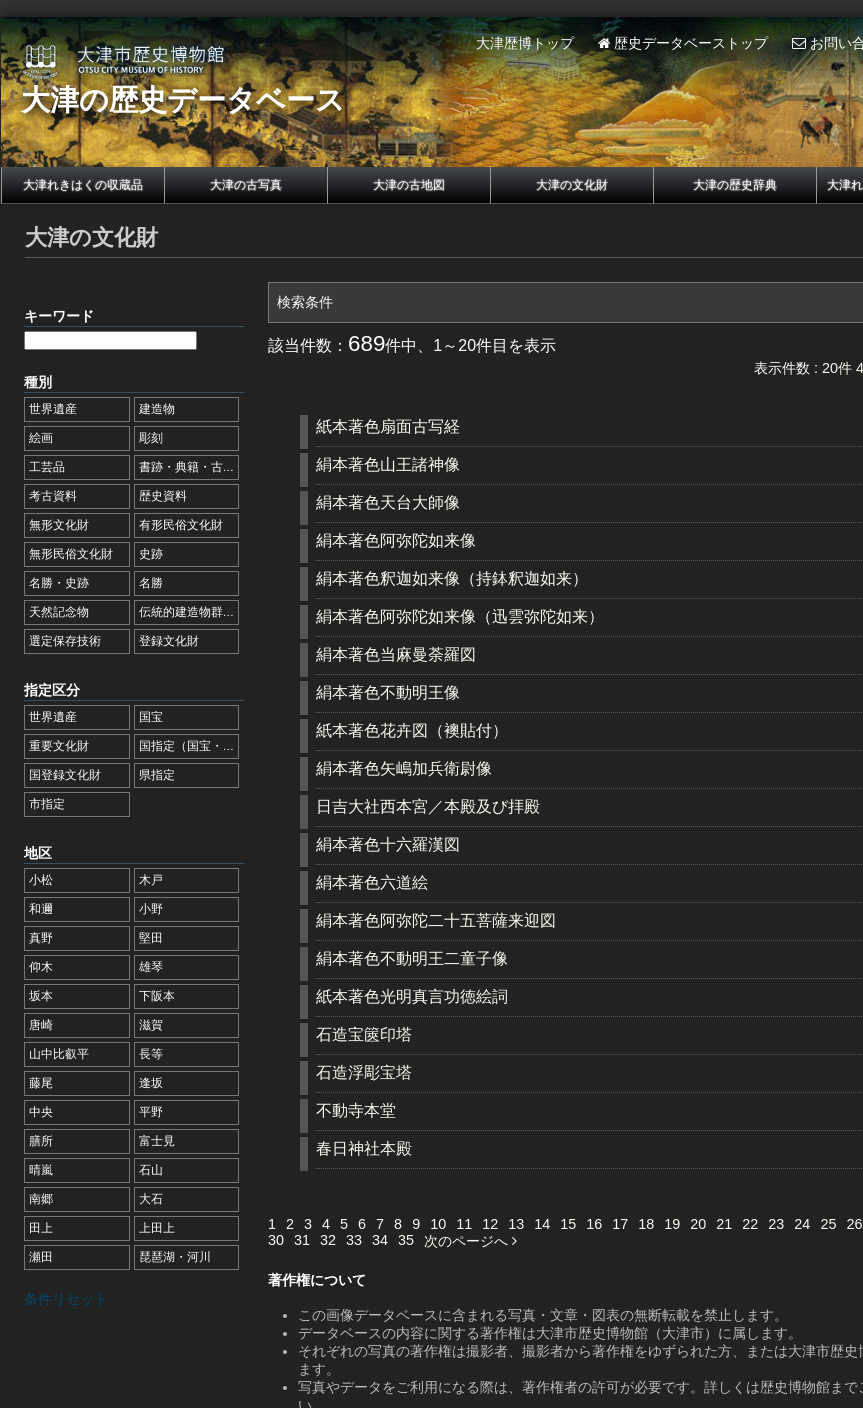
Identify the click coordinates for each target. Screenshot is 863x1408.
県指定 (157, 775)
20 (698, 1224)
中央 (41, 1112)
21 (724, 1224)
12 (490, 1224)
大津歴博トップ (525, 43)
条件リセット (66, 1299)
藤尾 (41, 1083)
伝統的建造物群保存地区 (205, 612)
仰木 (41, 967)
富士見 (157, 1141)
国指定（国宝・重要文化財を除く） (235, 746)
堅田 (151, 938)
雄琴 (151, 967)
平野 (151, 1112)
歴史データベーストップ (683, 43)
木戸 (151, 880)
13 (516, 1224)
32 (328, 1240)
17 (620, 1224)
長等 (151, 1054)
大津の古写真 (246, 185)
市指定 (47, 804)
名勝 (151, 583)
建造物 (157, 409)
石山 (151, 1170)
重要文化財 (59, 746)
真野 (41, 938)
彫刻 (151, 438)
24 (802, 1224)
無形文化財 (59, 525)
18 (646, 1224)
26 (854, 1224)
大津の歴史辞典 (735, 185)
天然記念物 (59, 612)
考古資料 (53, 496)
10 (438, 1224)
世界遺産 (53, 409)
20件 (837, 368)
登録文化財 (169, 641)
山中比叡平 (59, 1054)
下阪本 (157, 996)
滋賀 (151, 1025)
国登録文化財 (65, 775)
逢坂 (151, 1083)
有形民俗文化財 (181, 525)
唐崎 (41, 1025)
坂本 (41, 996)
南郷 (41, 1199)
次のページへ (470, 1241)
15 (568, 1224)
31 (302, 1240)
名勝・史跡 (59, 583)
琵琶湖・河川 (175, 1257)
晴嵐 (41, 1170)
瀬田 (41, 1257)
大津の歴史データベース (183, 100)
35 (406, 1240)
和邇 (41, 909)
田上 (41, 1228)
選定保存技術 (65, 641)
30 (276, 1240)
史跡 (151, 554)
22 (750, 1224)
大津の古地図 (409, 185)
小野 (151, 909)
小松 (41, 880)
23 (776, 1224)
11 (464, 1224)
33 (354, 1240)
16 (594, 1224)
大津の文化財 (572, 185)
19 (672, 1224)
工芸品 (47, 467)
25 (828, 1224)
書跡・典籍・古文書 (193, 467)
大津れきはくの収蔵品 (83, 185)
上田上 (157, 1228)
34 (380, 1240)
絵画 (41, 438)
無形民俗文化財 (71, 554)
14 (542, 1224)
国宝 (151, 717)
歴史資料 (163, 496)
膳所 (41, 1141)
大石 (151, 1199)
